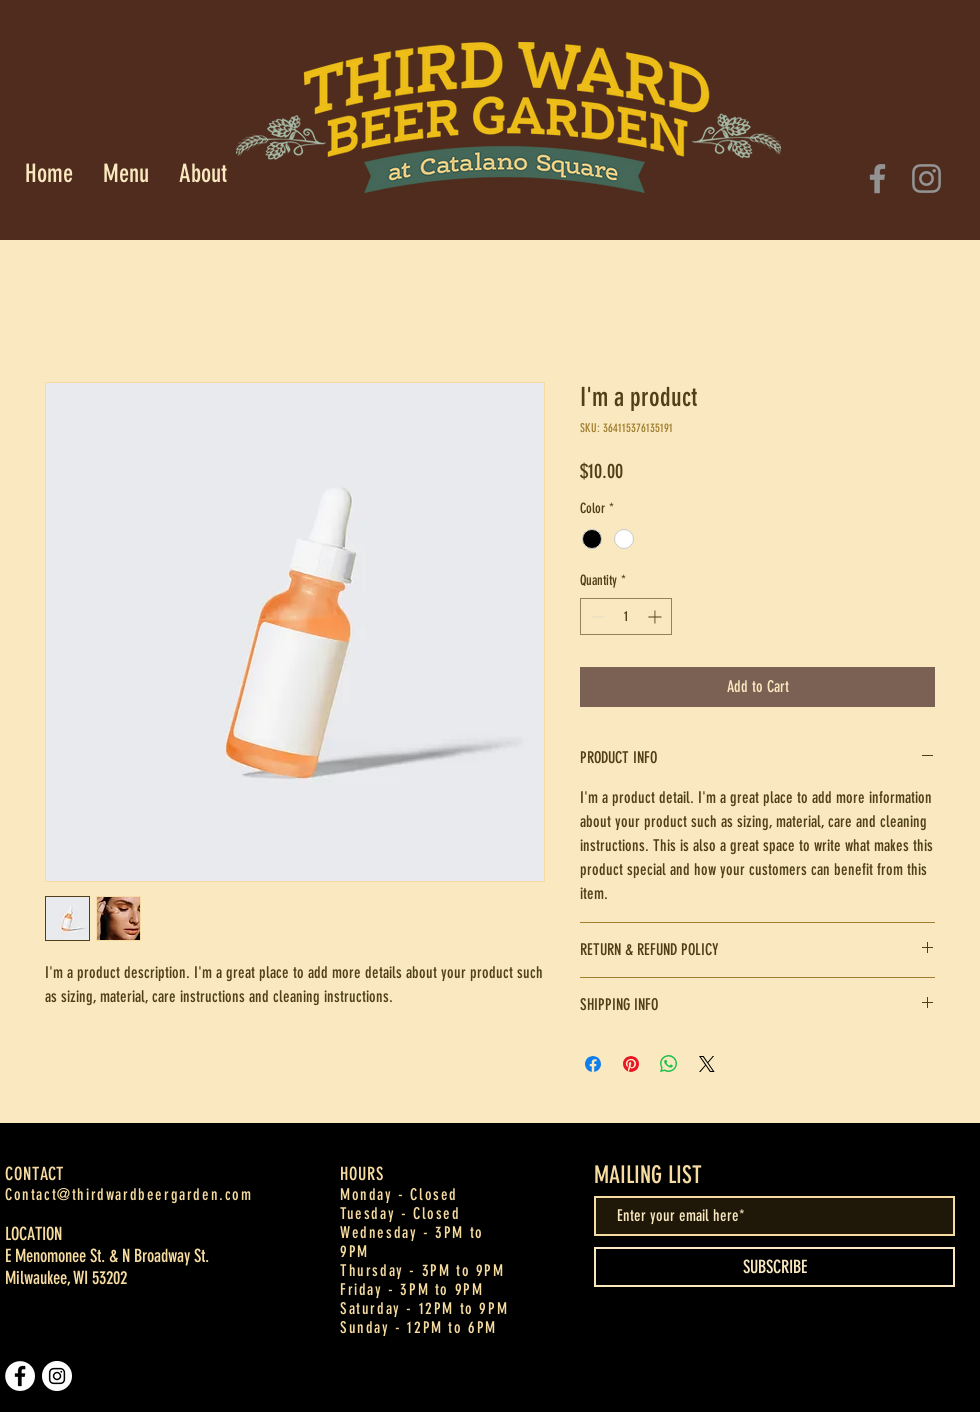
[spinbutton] (626, 616)
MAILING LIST (648, 1175)
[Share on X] (707, 1064)
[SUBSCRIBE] (774, 1267)
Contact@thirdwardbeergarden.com (129, 1194)
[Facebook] (877, 178)
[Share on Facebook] (593, 1064)
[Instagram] (926, 178)
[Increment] (656, 616)
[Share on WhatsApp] (669, 1064)
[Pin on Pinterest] (631, 1064)
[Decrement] (595, 616)
